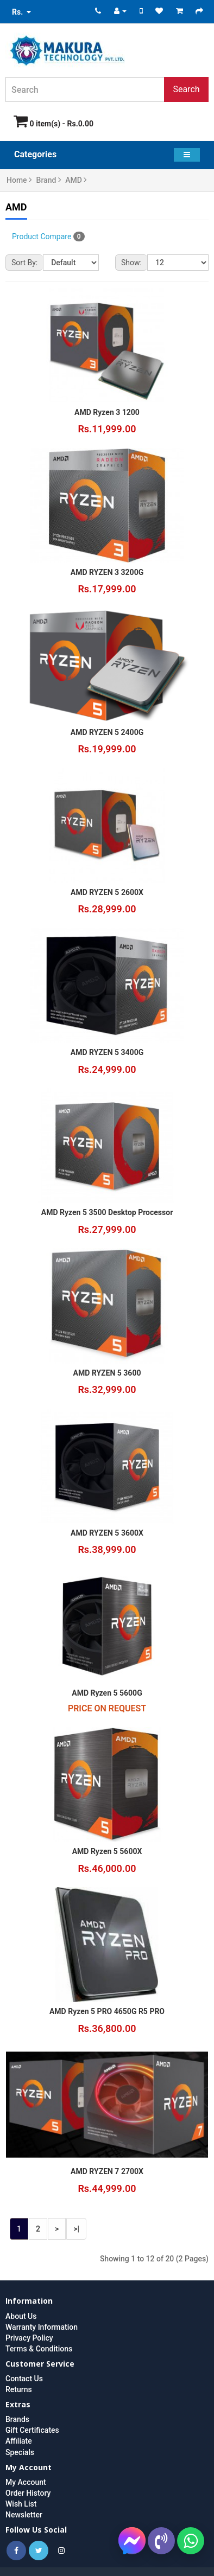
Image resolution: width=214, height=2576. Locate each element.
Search (186, 89)
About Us (20, 2316)
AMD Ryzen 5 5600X (107, 1851)
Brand (48, 180)
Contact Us (24, 2378)
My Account (25, 2482)
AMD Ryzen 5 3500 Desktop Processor (107, 1212)
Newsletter (23, 2514)
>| (76, 2229)
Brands (17, 2419)
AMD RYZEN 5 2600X (107, 892)
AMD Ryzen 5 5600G (107, 1693)
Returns (18, 2389)
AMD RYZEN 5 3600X (107, 1533)
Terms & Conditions (38, 2348)
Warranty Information (41, 2327)
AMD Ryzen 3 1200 (107, 412)
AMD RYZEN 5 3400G (107, 1052)
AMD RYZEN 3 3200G (107, 572)
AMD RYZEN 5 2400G (107, 732)
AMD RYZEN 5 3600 (107, 1373)
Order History (28, 2493)
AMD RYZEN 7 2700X (107, 2171)
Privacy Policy (29, 2338)
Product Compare (48, 236)
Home (19, 180)
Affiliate (18, 2441)
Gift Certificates (32, 2430)
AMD (76, 180)
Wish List (20, 2504)
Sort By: (24, 262)
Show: (131, 262)
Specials (19, 2452)
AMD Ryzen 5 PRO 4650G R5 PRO (107, 2011)
